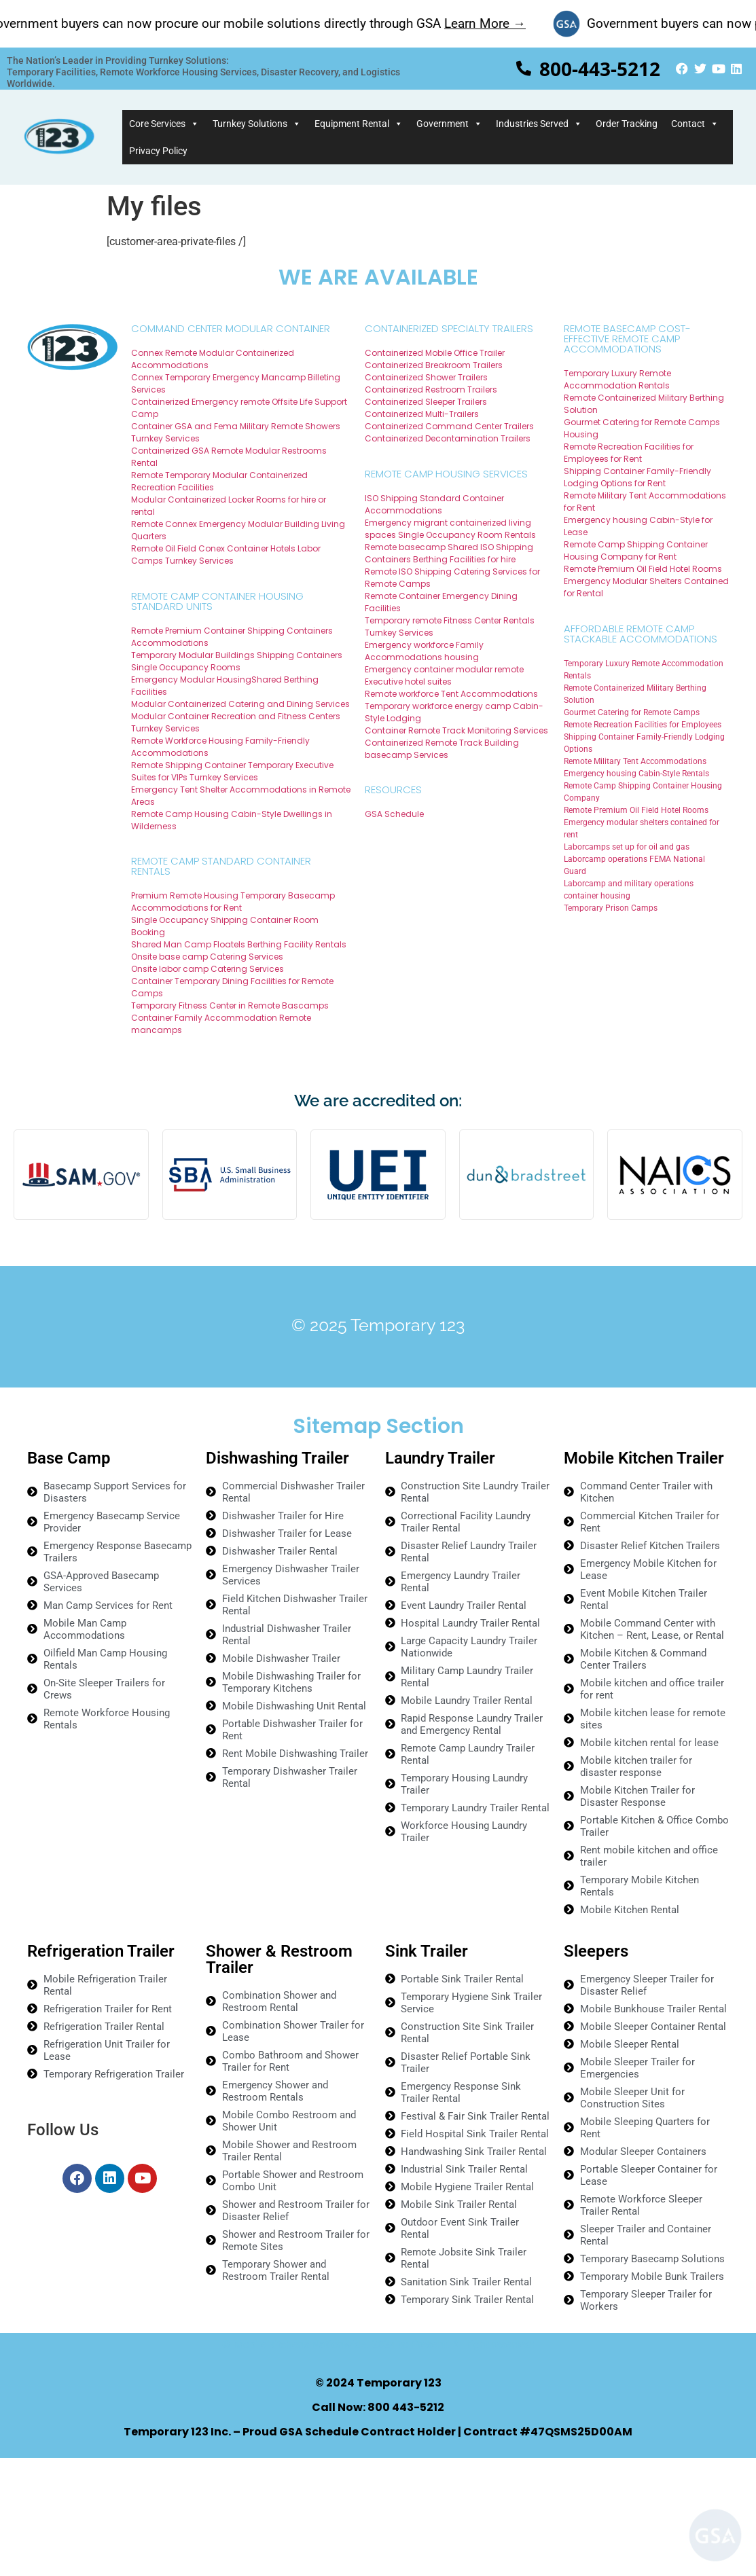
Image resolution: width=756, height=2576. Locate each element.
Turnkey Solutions (257, 123)
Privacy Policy (158, 150)
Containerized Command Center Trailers (449, 426)
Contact (695, 123)
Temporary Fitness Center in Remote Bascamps (230, 1005)
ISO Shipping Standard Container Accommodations (434, 504)
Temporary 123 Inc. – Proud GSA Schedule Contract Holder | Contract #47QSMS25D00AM (378, 2431)
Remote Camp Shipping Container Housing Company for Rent (636, 550)
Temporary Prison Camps (611, 908)
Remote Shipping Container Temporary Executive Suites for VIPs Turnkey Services (232, 771)
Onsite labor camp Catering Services (207, 969)
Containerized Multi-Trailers (422, 414)
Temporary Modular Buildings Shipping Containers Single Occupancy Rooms (236, 661)
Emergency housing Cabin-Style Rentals (636, 773)
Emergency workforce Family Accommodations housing (424, 651)
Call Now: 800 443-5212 (378, 2407)
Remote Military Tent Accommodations (635, 761)
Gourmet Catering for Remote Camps (632, 712)
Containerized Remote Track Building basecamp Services (442, 749)
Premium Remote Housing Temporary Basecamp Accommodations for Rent (233, 901)
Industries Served (539, 123)
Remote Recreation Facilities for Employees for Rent (629, 453)
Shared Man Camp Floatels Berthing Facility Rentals (238, 944)
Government (449, 123)
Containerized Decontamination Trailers (447, 438)
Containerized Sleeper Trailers (426, 401)
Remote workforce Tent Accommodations (451, 694)
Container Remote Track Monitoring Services (456, 730)
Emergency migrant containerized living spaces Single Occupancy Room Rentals (450, 529)
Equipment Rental (358, 123)
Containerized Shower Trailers (426, 377)
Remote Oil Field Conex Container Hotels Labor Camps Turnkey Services (226, 554)
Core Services (164, 123)
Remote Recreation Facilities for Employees (642, 724)
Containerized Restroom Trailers (431, 389)
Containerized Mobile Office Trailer (435, 353)
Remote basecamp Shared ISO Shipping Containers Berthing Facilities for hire (449, 553)
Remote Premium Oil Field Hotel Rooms (643, 569)
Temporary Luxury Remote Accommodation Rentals (617, 379)
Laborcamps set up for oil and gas (626, 847)
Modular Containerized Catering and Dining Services (240, 704)
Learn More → (505, 23)
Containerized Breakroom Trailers (434, 365)
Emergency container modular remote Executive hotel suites (444, 675)
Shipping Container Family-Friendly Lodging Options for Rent (637, 477)
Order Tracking (627, 123)
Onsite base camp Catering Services (207, 956)
